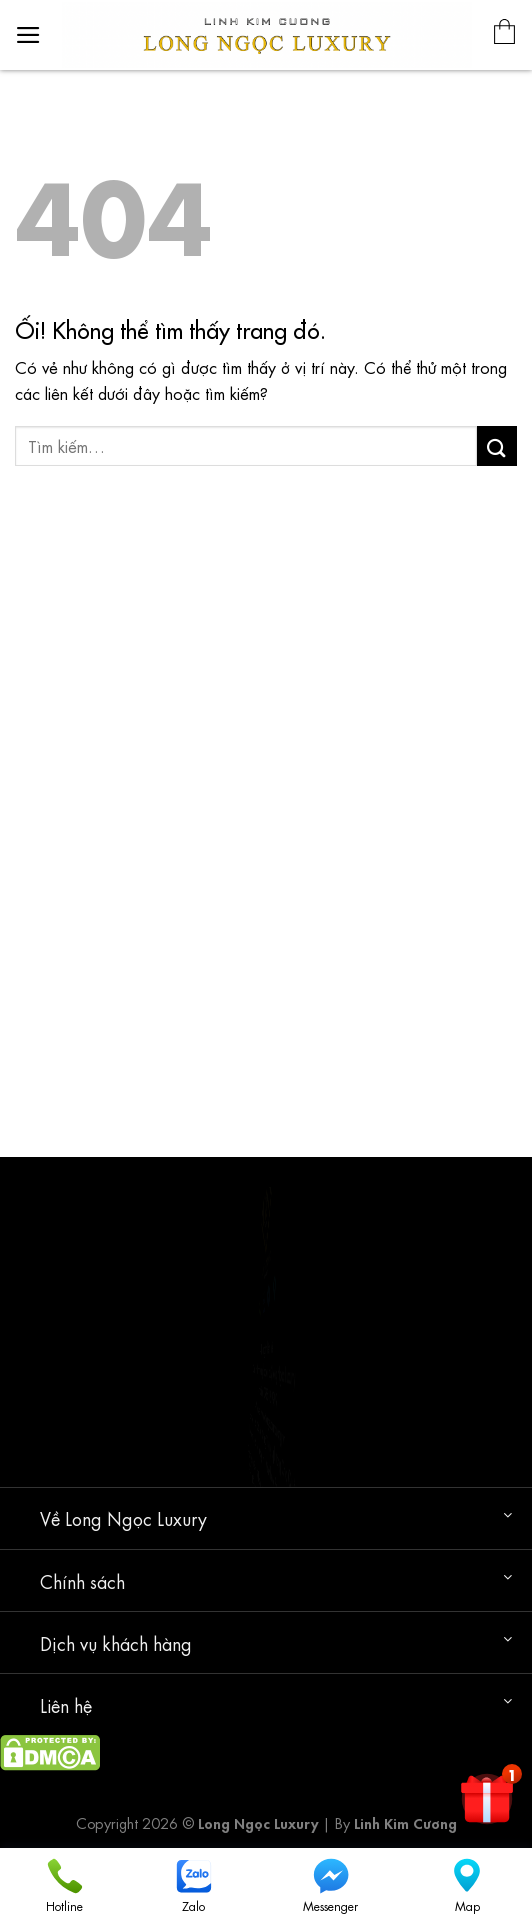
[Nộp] (497, 445)
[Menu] (28, 35)
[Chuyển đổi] (507, 1514)
